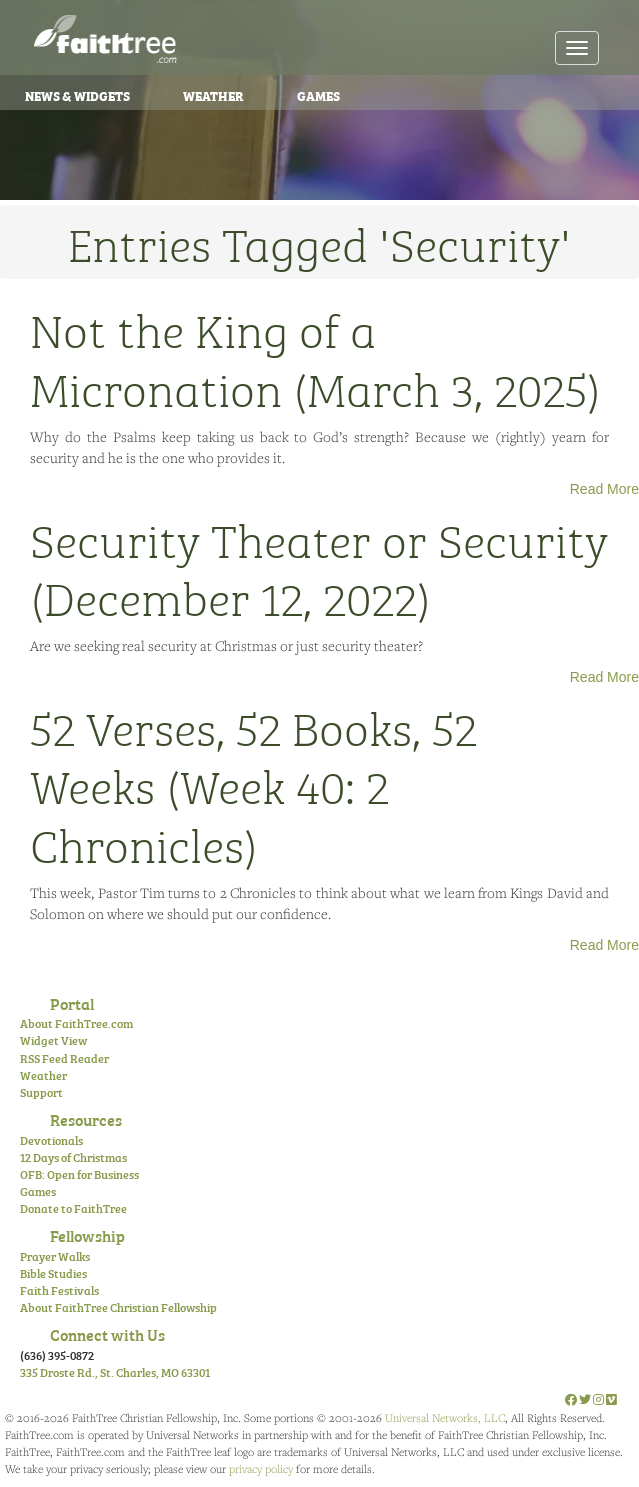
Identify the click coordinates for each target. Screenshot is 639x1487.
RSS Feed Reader (64, 1058)
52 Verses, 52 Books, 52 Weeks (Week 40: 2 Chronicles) (253, 784)
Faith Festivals (59, 1290)
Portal (72, 1003)
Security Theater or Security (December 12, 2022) (319, 567)
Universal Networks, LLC (445, 1417)
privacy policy (261, 1468)
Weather (213, 95)
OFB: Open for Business (79, 1174)
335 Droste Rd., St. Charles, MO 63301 (115, 1372)
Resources (86, 1119)
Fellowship (87, 1235)
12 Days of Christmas (73, 1157)
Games (318, 95)
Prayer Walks (55, 1256)
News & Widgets (77, 95)
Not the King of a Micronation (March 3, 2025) (315, 357)
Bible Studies (53, 1273)
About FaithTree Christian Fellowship (118, 1307)
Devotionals (51, 1140)
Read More (604, 489)
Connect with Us (107, 1334)
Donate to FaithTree (73, 1208)
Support (41, 1092)
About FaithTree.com (76, 1023)
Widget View (53, 1040)
